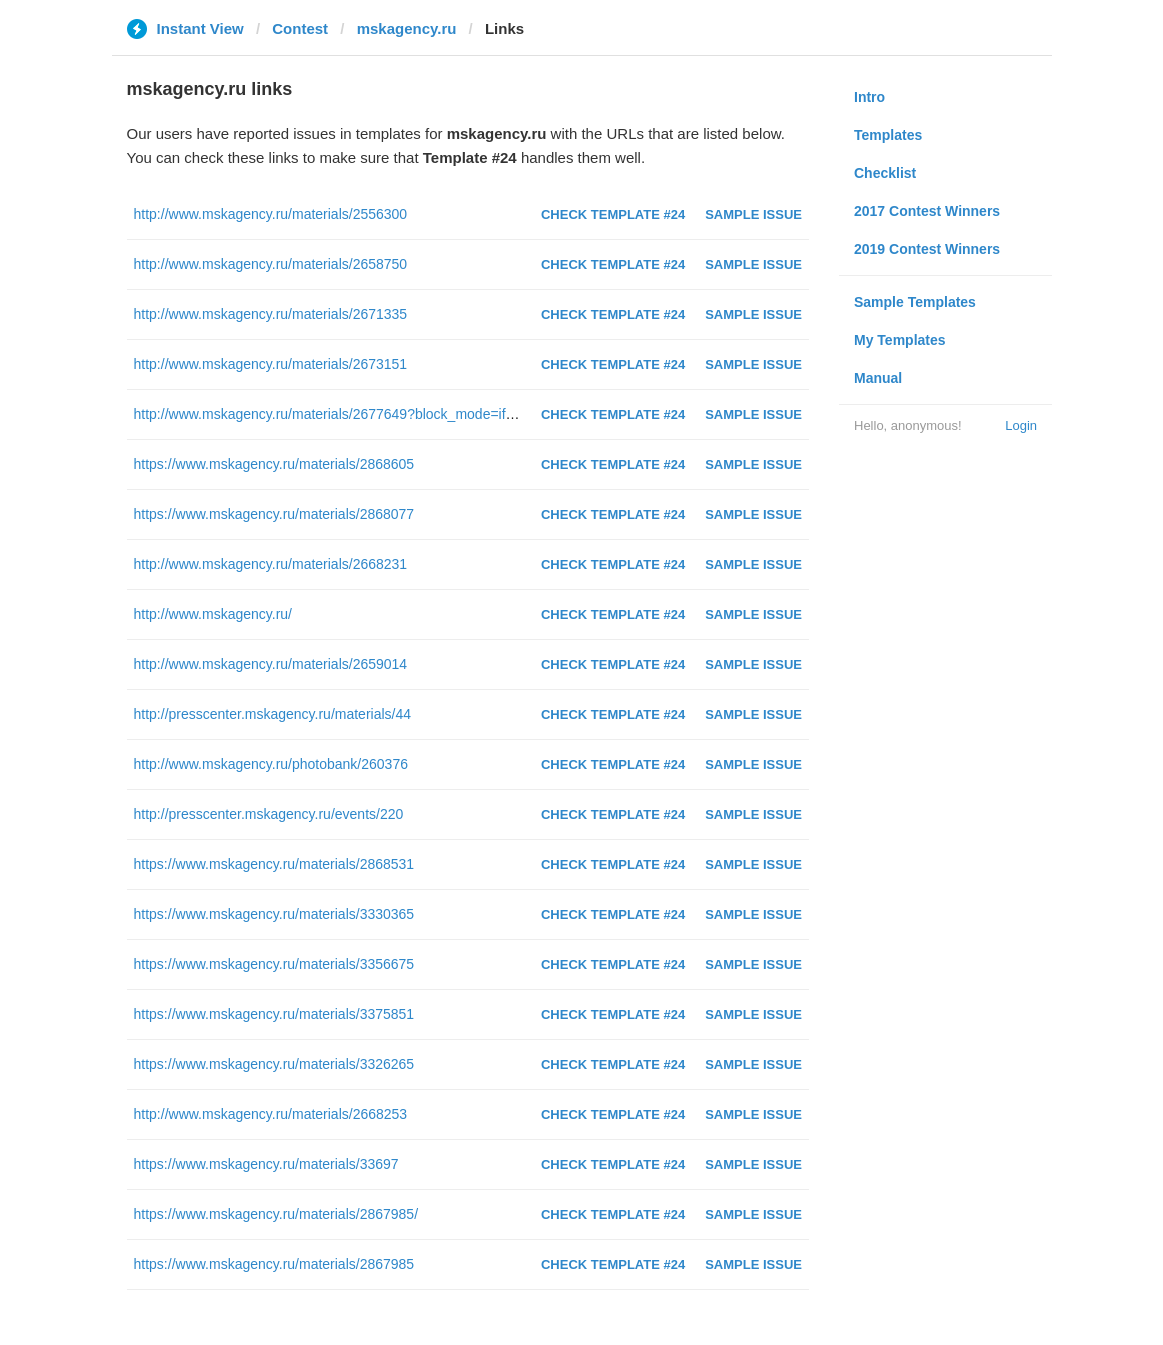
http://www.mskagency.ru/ (213, 614)
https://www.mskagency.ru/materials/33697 (266, 1164)
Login (1021, 425)
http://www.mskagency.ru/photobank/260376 (271, 764)
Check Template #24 (613, 214)
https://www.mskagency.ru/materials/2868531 (274, 864)
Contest (300, 28)
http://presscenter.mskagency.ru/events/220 (269, 814)
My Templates (900, 340)
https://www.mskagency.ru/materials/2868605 (274, 464)
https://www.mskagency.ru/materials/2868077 (274, 514)
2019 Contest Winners (927, 249)
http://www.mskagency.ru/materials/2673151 (271, 364)
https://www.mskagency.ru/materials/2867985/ (276, 1214)
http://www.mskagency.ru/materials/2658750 (271, 264)
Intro (869, 97)
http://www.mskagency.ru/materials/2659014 (271, 664)
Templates (888, 135)
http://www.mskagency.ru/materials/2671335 (271, 314)
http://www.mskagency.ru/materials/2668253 (271, 1114)
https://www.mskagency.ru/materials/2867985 (274, 1264)
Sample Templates (915, 302)
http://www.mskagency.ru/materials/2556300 (271, 214)
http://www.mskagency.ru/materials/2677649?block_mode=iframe (336, 414)
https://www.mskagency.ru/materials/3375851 (274, 1014)
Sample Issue (753, 214)
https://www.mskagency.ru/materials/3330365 (274, 914)
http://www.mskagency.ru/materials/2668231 (271, 564)
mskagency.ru (407, 28)
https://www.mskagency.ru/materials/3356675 (274, 964)
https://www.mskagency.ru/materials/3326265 (274, 1064)
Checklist (885, 173)
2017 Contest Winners (927, 211)
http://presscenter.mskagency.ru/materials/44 (273, 714)
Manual (878, 378)
